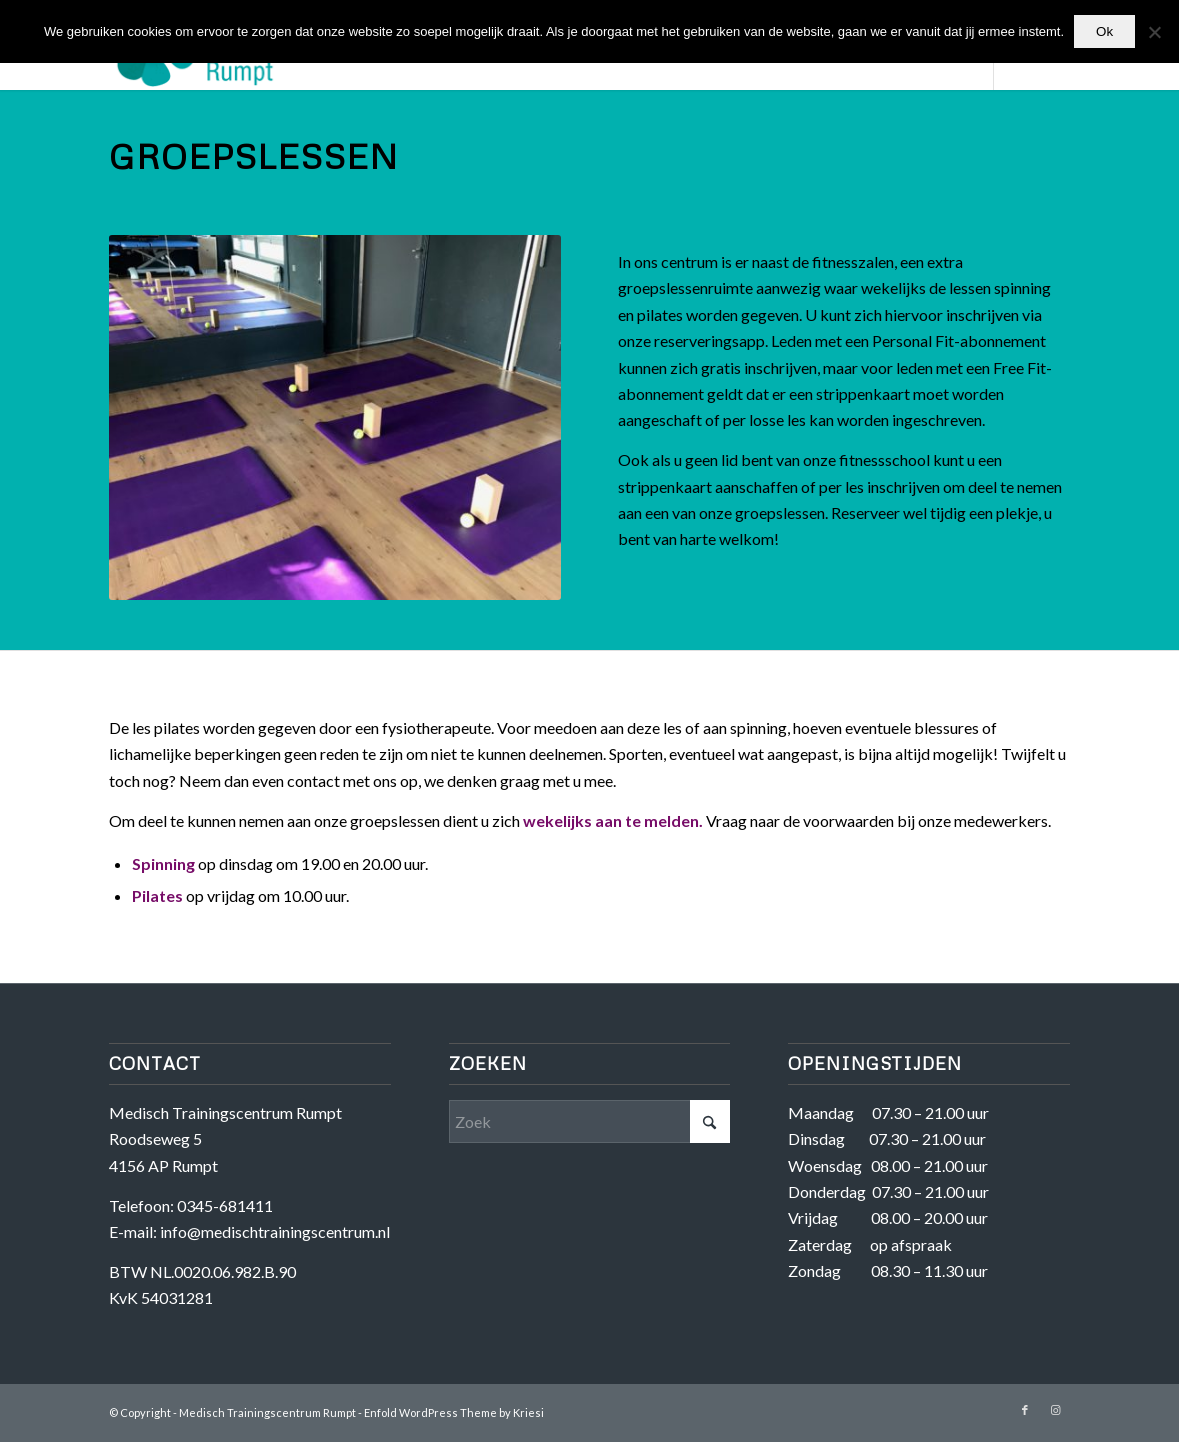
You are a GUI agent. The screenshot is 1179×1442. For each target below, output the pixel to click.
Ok (1104, 31)
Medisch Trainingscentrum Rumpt (267, 1412)
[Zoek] (590, 1121)
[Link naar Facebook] (1025, 1410)
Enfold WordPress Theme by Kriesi (454, 1412)
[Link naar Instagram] (1055, 1410)
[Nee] (1154, 32)
